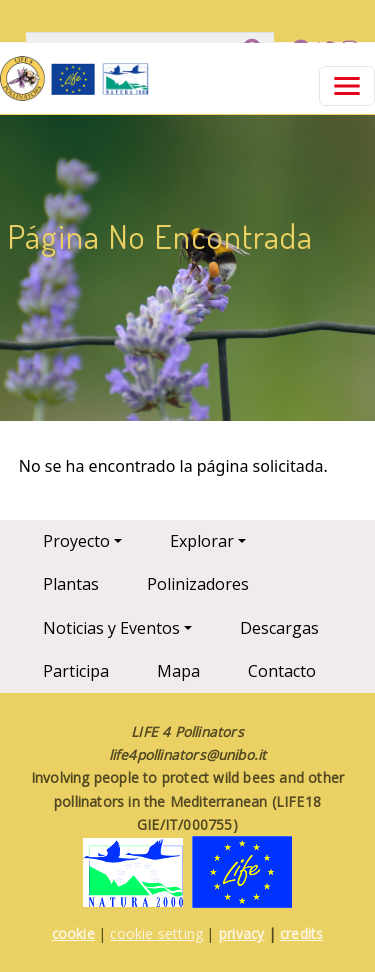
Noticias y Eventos (111, 628)
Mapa (178, 671)
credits (301, 933)
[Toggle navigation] (347, 86)
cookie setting (156, 933)
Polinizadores (198, 584)
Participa (76, 671)
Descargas (279, 628)
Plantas (71, 584)
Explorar (202, 541)
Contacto (282, 671)
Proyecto (76, 541)
